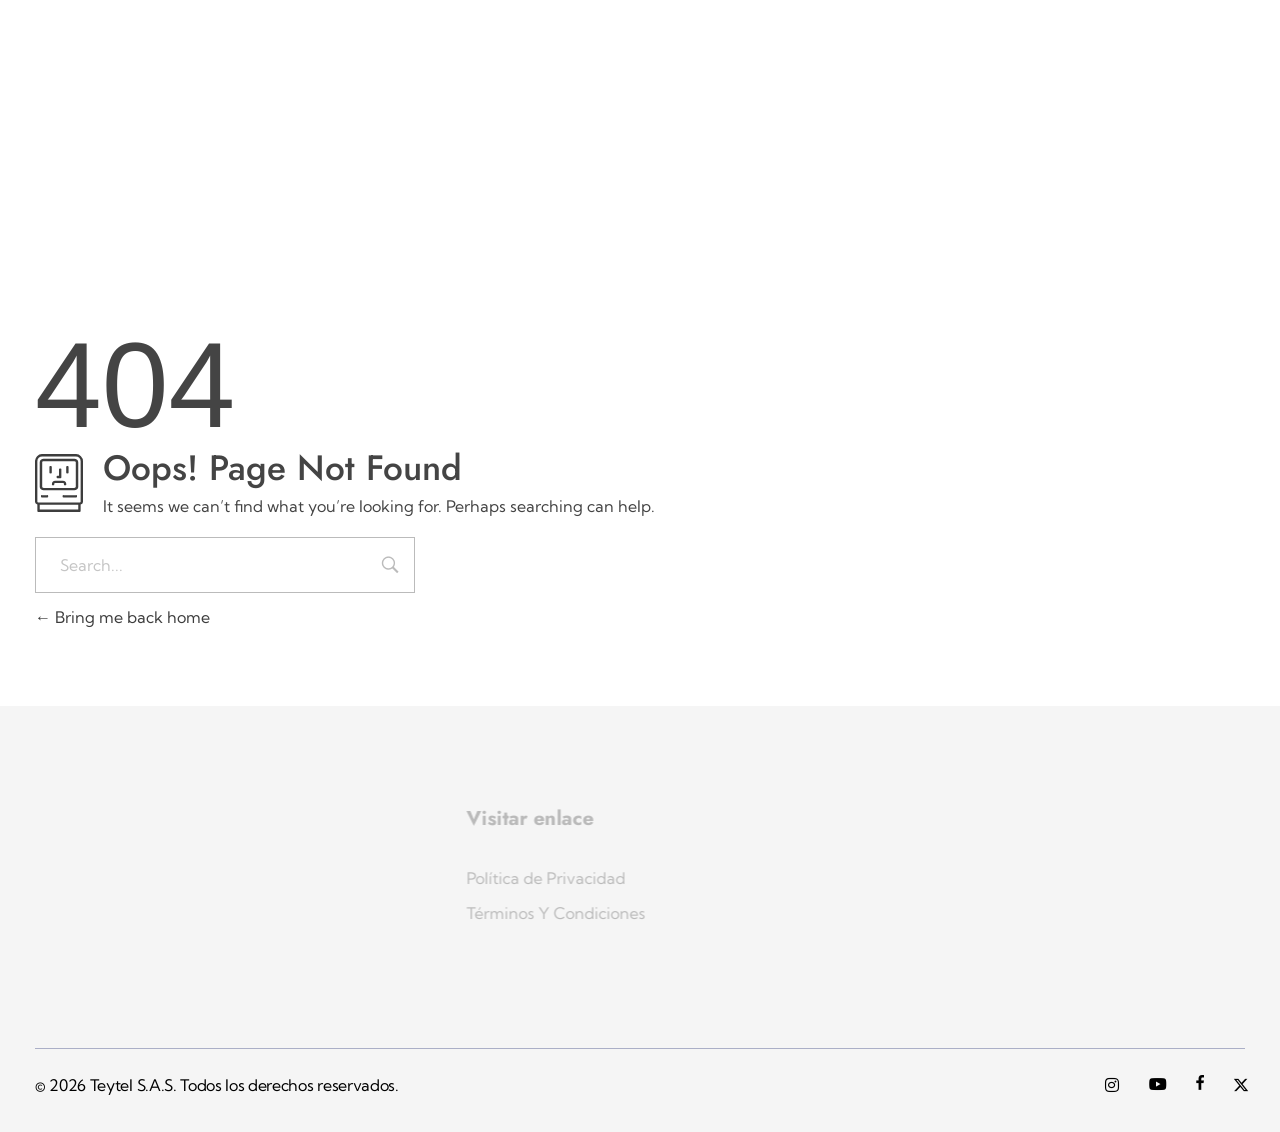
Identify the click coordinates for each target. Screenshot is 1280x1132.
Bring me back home (122, 617)
